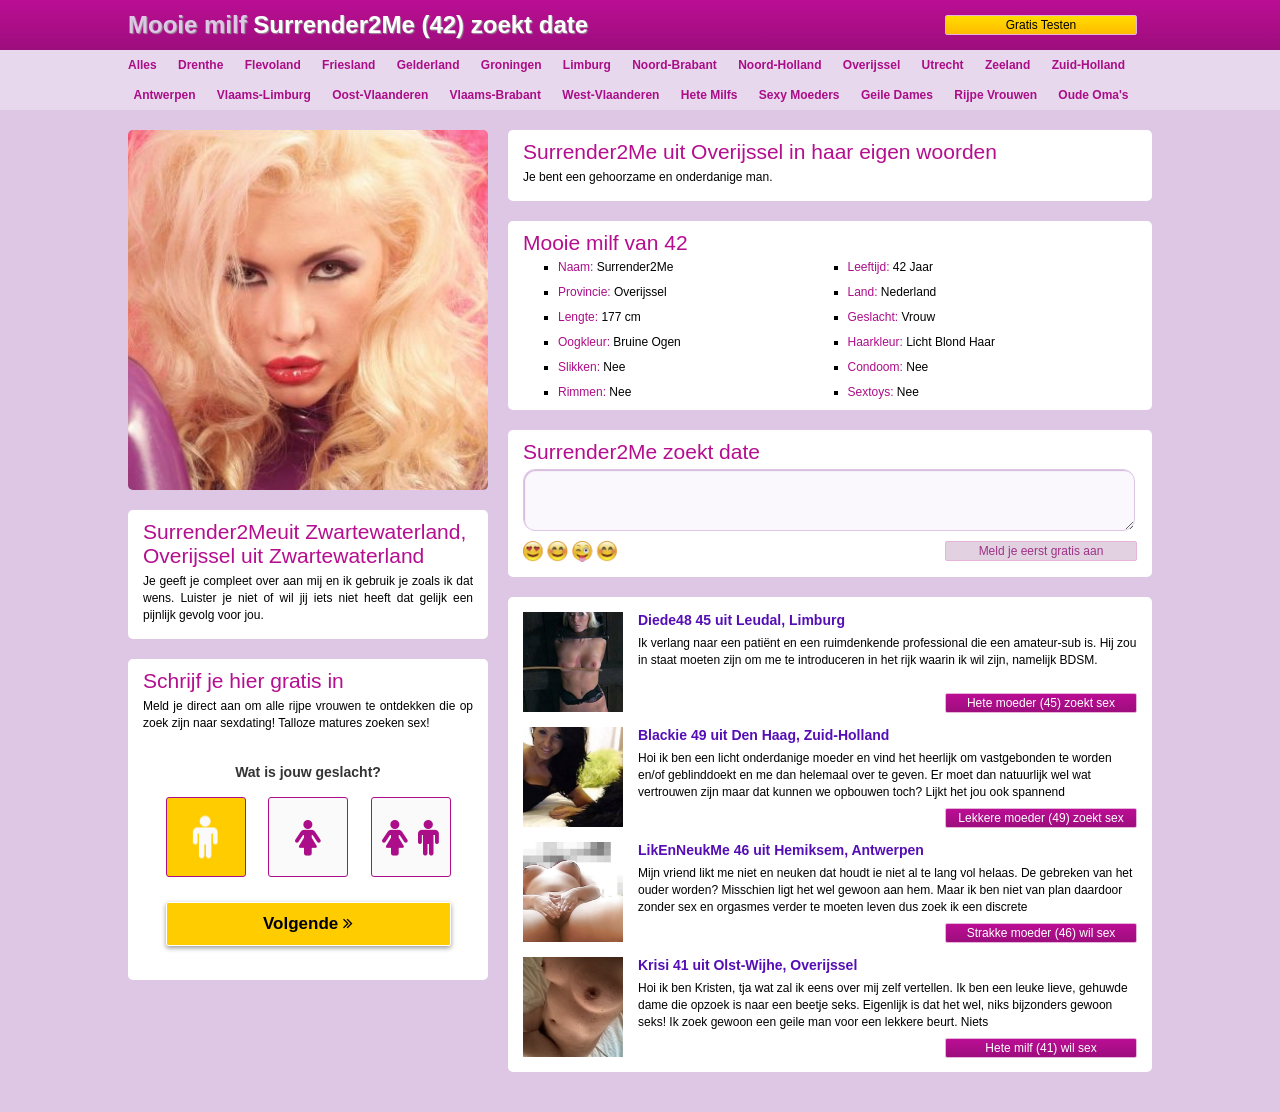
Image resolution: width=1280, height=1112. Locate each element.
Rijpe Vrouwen (995, 95)
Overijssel (871, 65)
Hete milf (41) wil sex (1040, 1048)
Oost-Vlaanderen (380, 95)
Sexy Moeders (799, 95)
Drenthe (200, 65)
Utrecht (943, 65)
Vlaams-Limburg (264, 95)
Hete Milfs (709, 95)
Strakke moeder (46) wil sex (1041, 933)
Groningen (511, 65)
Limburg (587, 65)
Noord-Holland (779, 65)
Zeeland (1007, 65)
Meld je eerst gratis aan (1041, 551)
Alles (142, 65)
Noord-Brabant (674, 65)
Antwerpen (164, 95)
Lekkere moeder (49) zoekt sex (1040, 818)
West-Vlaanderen (610, 95)
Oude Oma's (1093, 95)
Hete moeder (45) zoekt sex (1041, 703)
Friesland (348, 65)
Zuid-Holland (1088, 65)
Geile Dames (897, 95)
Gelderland (428, 65)
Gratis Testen (1041, 25)
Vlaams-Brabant (495, 95)
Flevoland (273, 65)
